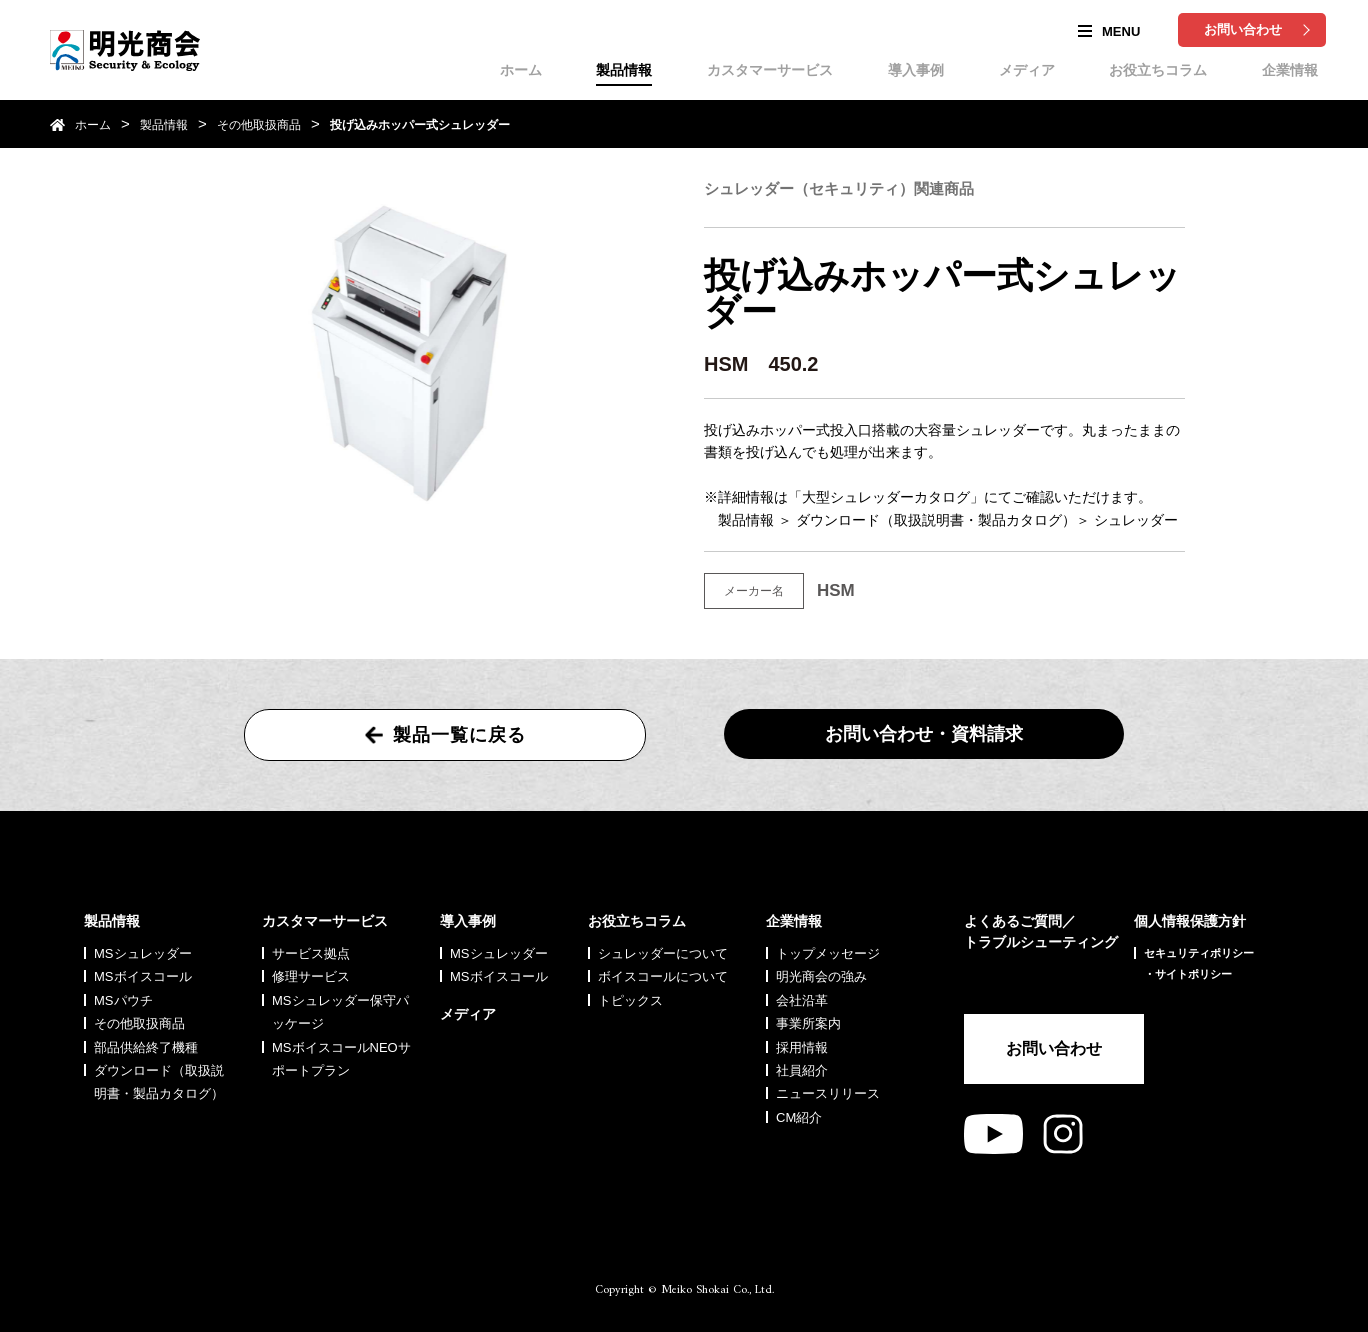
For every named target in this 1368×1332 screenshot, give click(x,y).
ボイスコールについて (663, 976)
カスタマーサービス (770, 70)
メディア (1027, 70)
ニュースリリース (828, 1093)
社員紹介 (802, 1070)
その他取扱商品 (259, 125)
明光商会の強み (821, 976)
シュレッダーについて (663, 953)
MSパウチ (123, 1000)
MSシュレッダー (143, 953)
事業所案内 (808, 1023)
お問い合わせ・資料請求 (924, 734)
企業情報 (1290, 70)
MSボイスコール (143, 976)
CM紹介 (799, 1117)
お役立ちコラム (1158, 70)
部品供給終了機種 (146, 1047)
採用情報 (802, 1047)
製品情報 (624, 70)
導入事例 (916, 70)
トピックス (630, 1000)
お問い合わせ (1243, 29)
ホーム (521, 70)
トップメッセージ (828, 953)
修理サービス (311, 976)
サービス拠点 (311, 953)
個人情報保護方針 (1190, 921)
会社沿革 (802, 1000)
